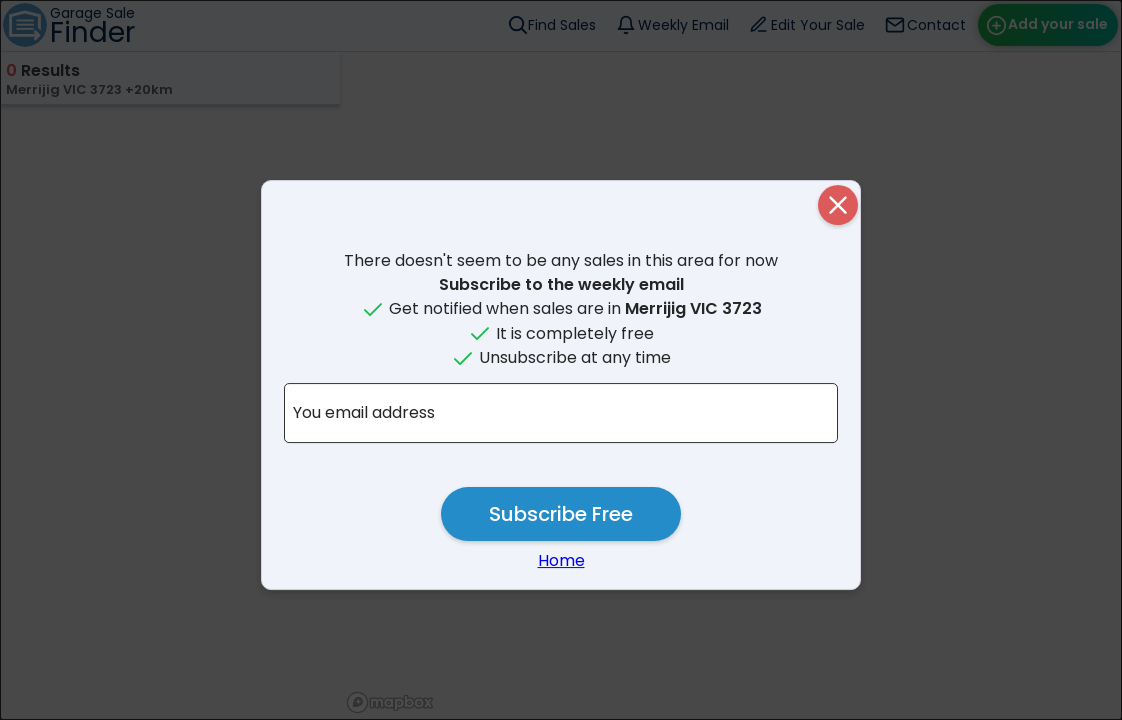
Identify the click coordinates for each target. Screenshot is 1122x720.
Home (561, 560)
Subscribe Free (561, 514)
